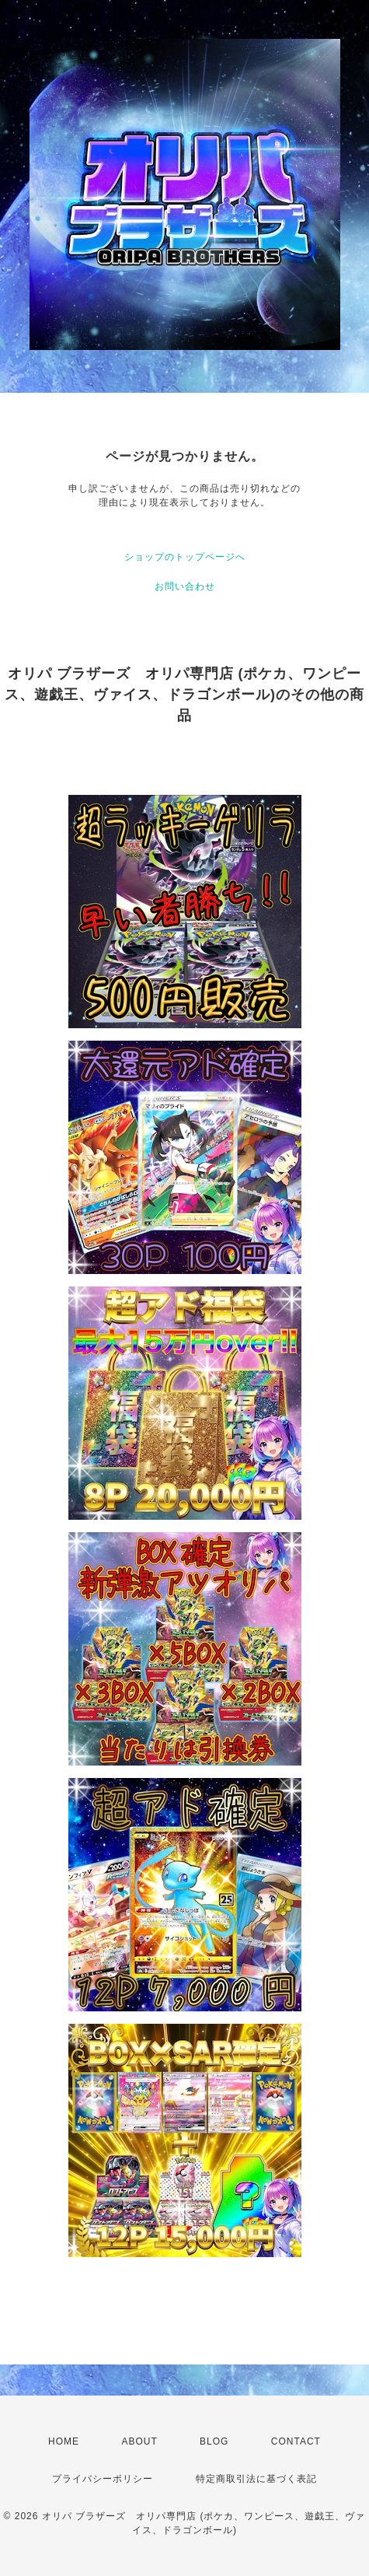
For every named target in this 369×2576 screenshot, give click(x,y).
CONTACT (296, 2441)
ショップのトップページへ (184, 556)
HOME (63, 2441)
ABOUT (139, 2441)
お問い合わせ (185, 586)
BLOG (214, 2441)
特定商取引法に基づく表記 (256, 2478)
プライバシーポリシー (102, 2478)
